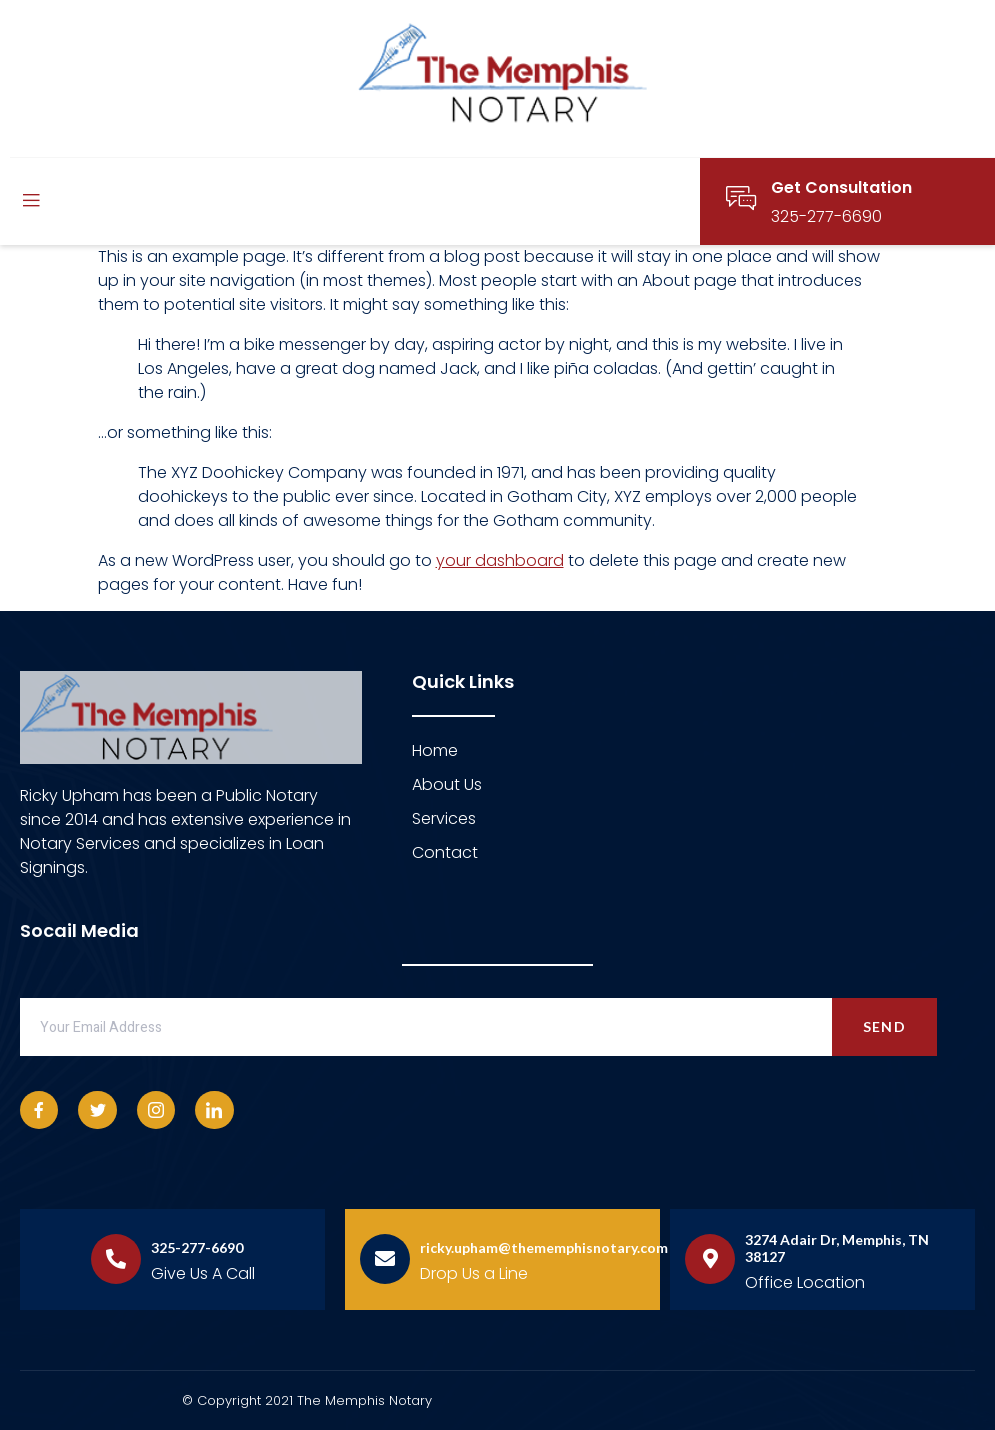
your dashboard (500, 560)
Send (884, 1026)
